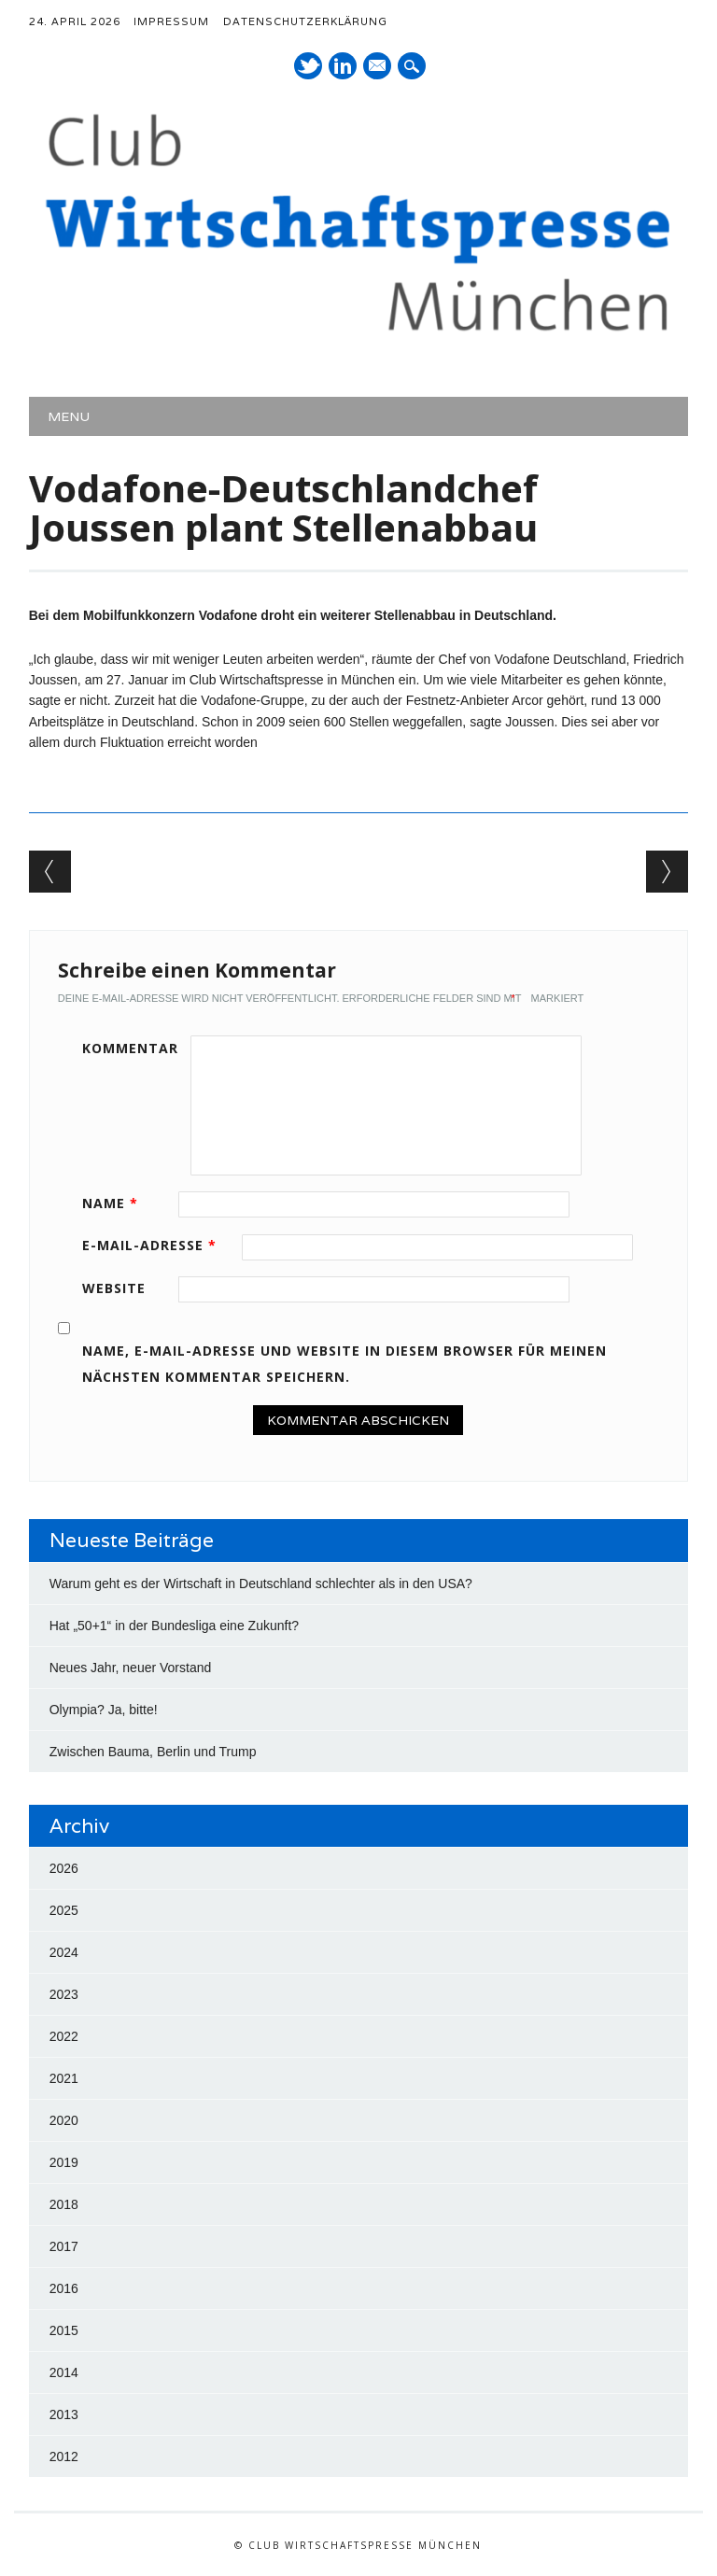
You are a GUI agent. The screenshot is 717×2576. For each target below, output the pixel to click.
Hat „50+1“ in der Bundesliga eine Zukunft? (174, 1625)
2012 (63, 2456)
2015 (63, 2330)
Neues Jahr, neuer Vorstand (130, 1667)
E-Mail (378, 67)
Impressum (171, 21)
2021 (63, 2078)
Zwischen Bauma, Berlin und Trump (153, 1751)
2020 (63, 2120)
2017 (63, 2246)
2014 (63, 2372)
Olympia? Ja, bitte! (103, 1709)
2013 (63, 2414)
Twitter (308, 65)
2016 (63, 2288)
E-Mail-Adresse (156, 1245)
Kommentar (130, 1048)
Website (114, 1288)
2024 (63, 1952)
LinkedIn (343, 65)
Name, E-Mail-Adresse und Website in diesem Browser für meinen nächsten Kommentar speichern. (344, 1364)
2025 (63, 1910)
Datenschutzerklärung (305, 21)
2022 (63, 2036)
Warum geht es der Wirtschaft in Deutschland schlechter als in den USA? (260, 1583)
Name (116, 1203)
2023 (63, 1994)
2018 (63, 2204)
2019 (63, 2162)
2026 (63, 1868)
